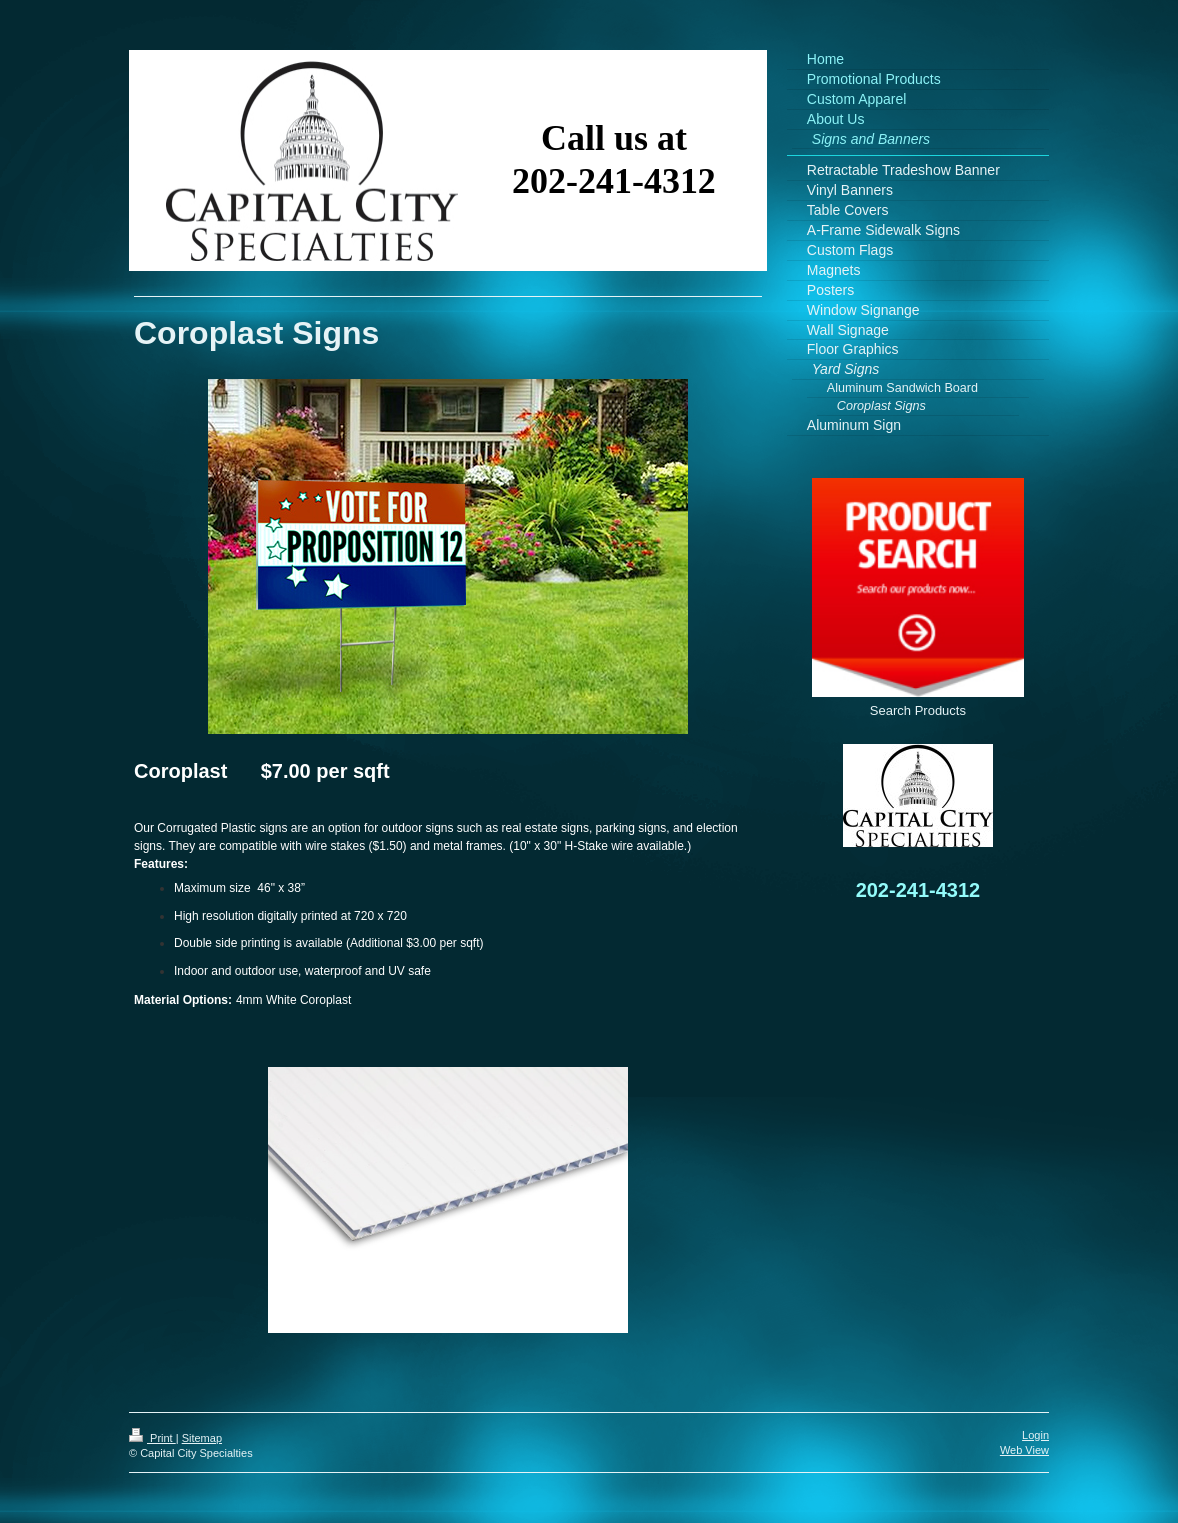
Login (1035, 1435)
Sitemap (202, 1438)
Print (152, 1438)
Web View (1024, 1450)
